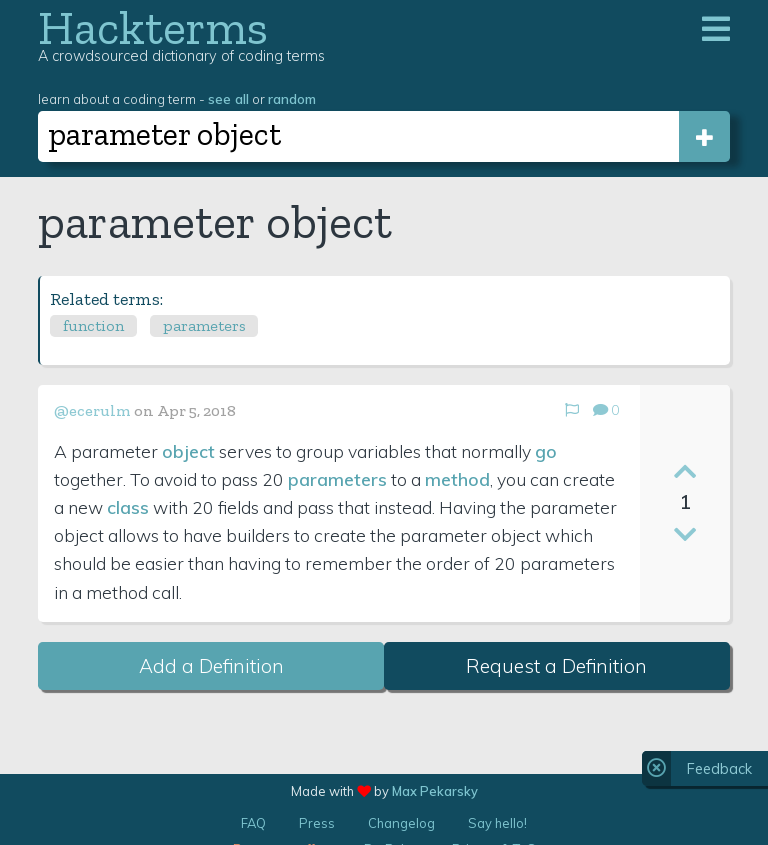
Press (317, 823)
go (546, 451)
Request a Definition (556, 666)
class (128, 507)
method (457, 479)
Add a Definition (211, 666)
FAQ (253, 823)
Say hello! (497, 823)
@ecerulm (92, 410)
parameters (204, 325)
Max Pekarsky (435, 791)
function (93, 325)
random (292, 98)
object (188, 451)
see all (228, 98)
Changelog (401, 823)
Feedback (719, 769)
